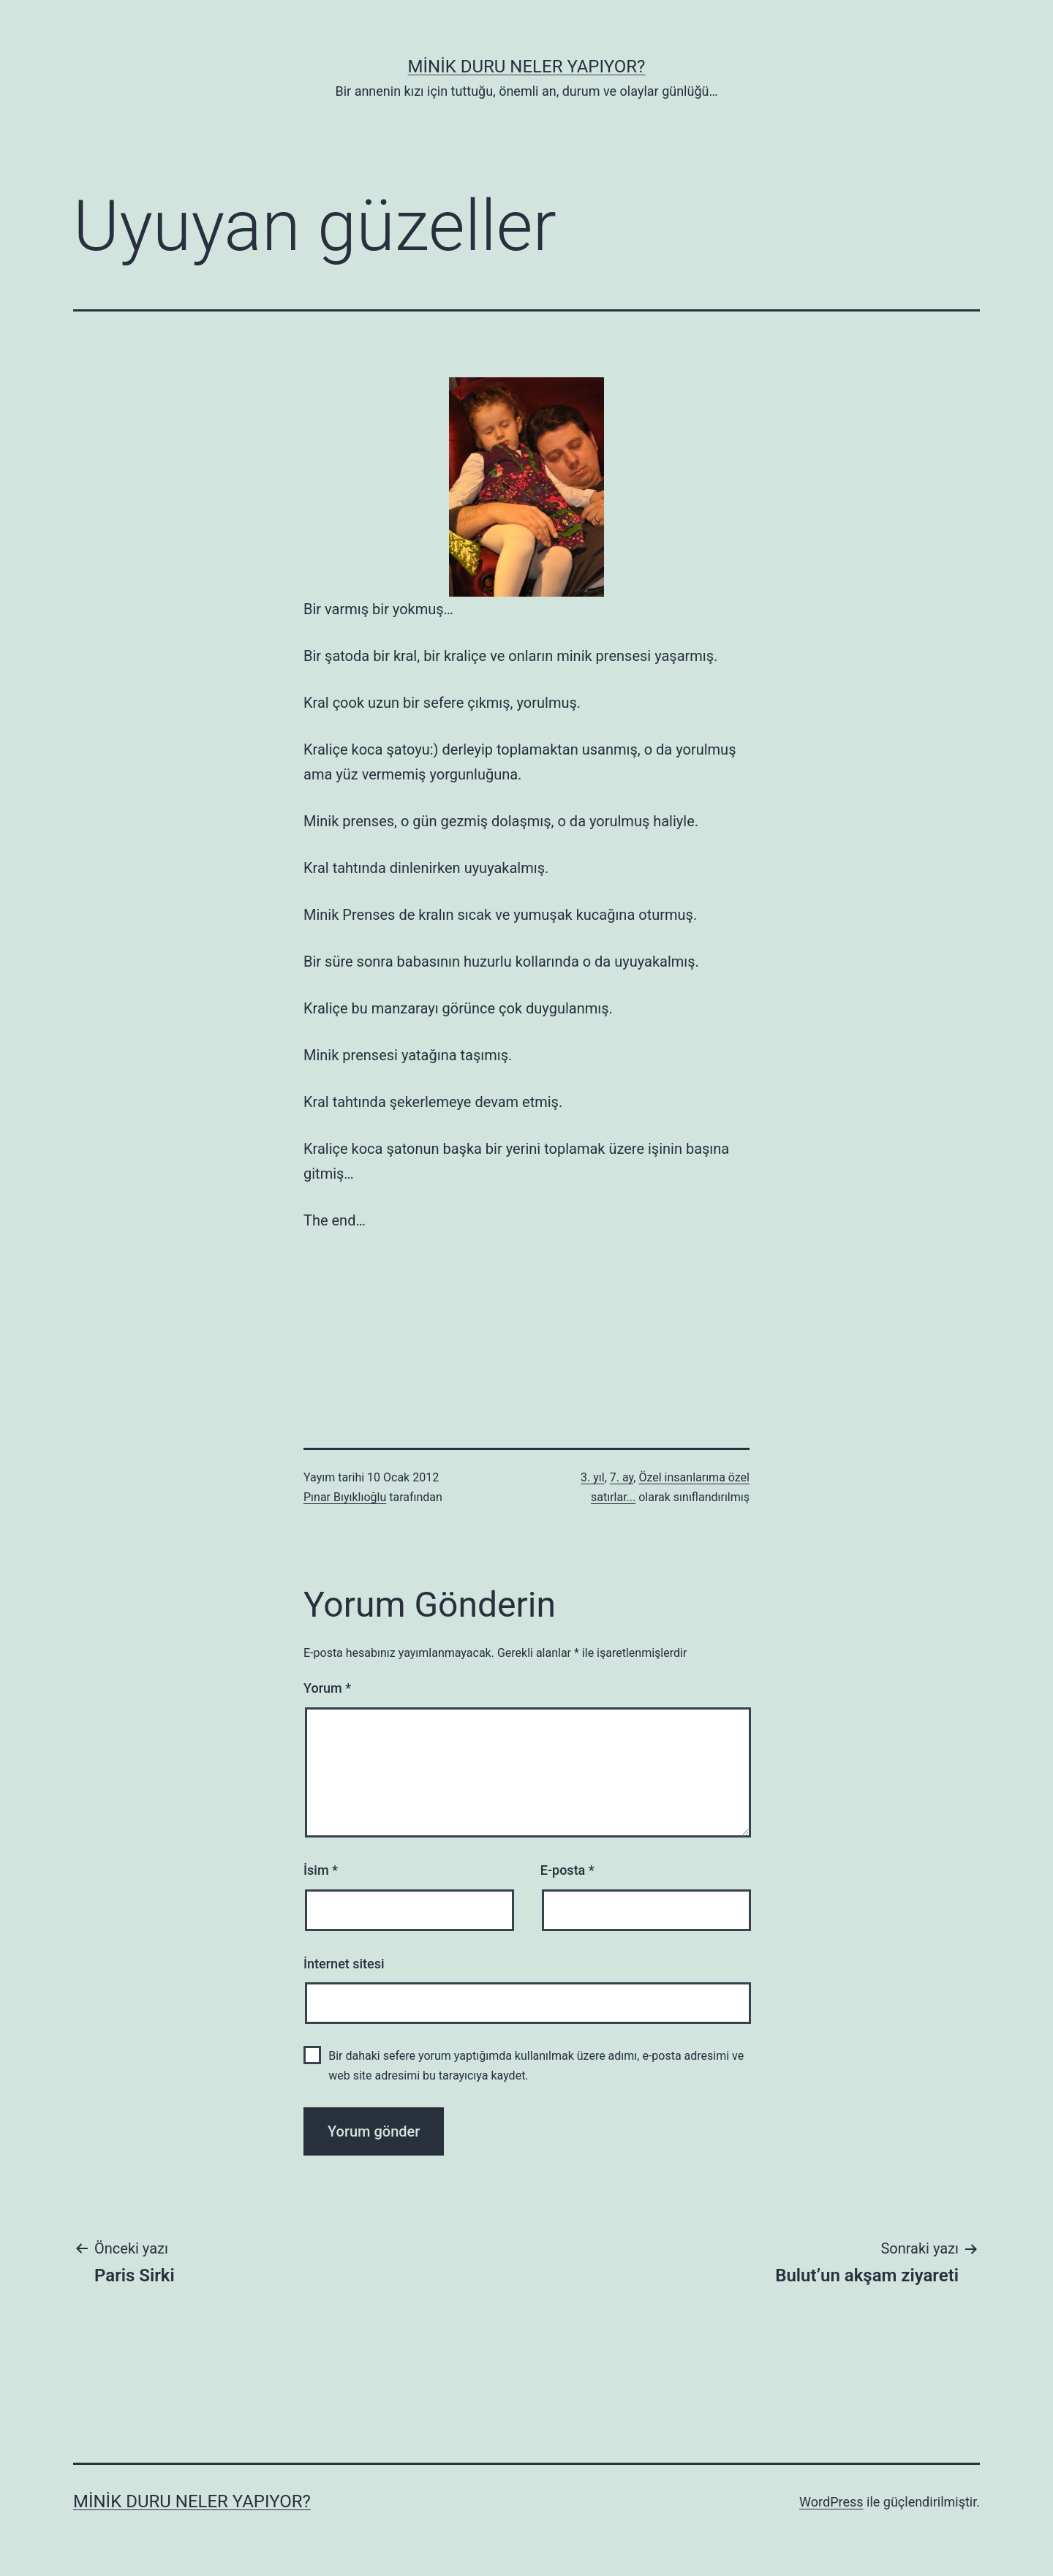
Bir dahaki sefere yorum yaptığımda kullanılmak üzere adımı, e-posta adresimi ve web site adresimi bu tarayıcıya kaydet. (536, 2065)
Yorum (327, 1688)
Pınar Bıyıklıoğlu (344, 1497)
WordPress (831, 2501)
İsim (320, 1870)
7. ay (622, 1477)
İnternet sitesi (344, 1963)
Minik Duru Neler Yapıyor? (527, 66)
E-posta (567, 1870)
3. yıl (593, 1477)
